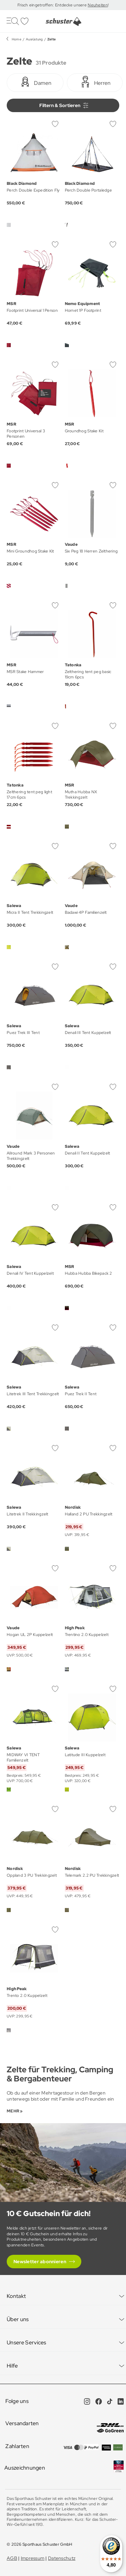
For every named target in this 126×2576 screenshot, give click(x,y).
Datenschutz (61, 2558)
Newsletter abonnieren (39, 2262)
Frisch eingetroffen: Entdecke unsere (52, 5)
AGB (12, 2558)
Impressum (33, 2558)
